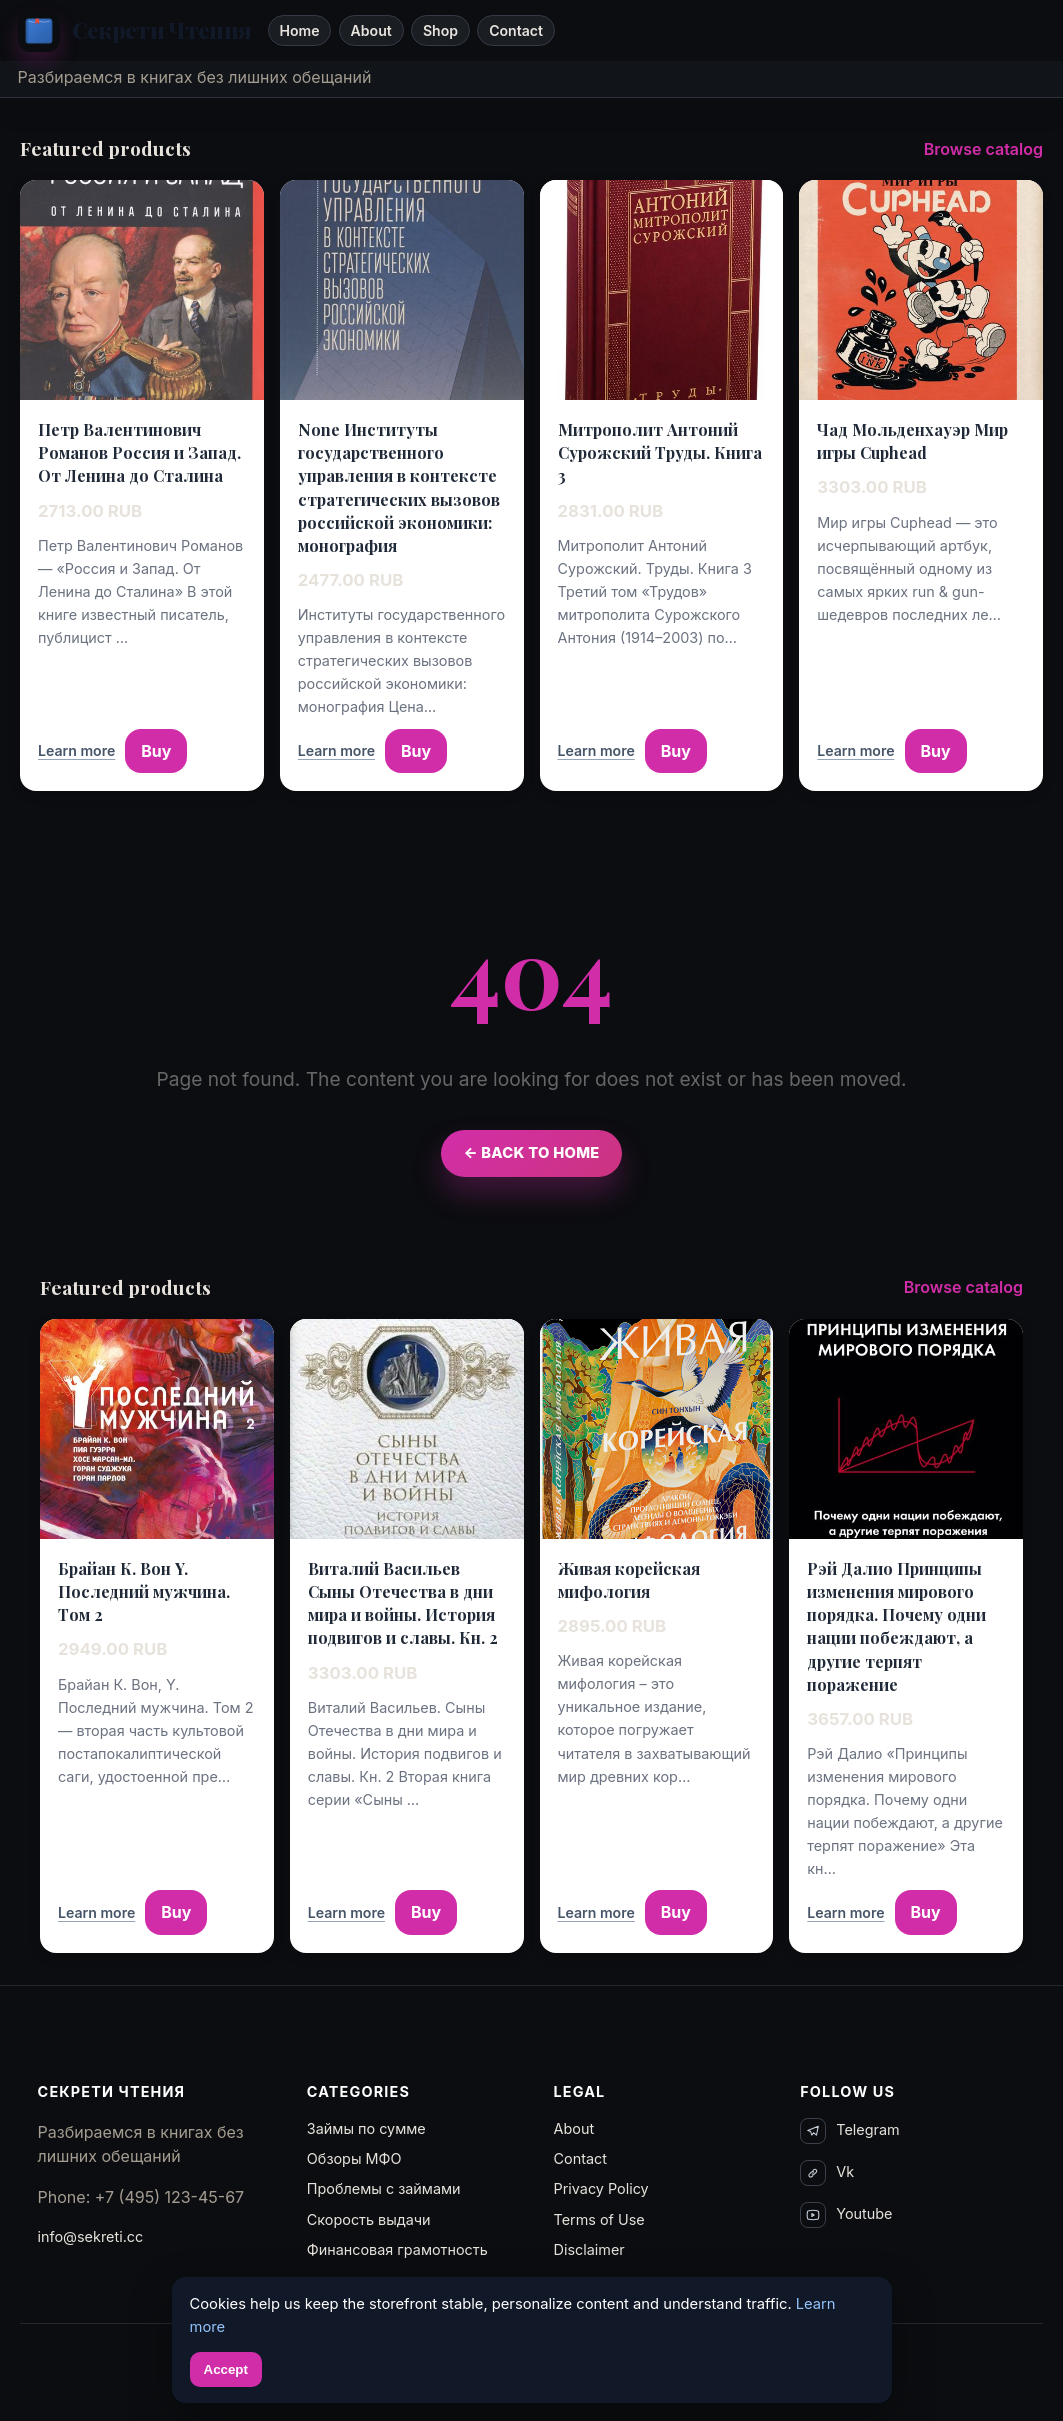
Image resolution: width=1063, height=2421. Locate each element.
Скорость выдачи (369, 2219)
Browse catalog (983, 149)
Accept (226, 2369)
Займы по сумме (366, 2128)
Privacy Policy (601, 2188)
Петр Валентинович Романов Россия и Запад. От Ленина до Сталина (139, 452)
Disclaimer (589, 2249)
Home (299, 30)
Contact (516, 30)
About (371, 30)
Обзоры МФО (354, 2158)
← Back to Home (531, 1153)
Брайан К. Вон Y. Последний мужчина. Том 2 (144, 1591)
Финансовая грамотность (397, 2249)
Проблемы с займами (384, 2188)
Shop (440, 30)
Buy (156, 751)
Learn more (76, 750)
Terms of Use (599, 2219)
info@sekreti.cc (91, 2236)
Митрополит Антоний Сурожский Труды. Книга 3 (660, 452)
